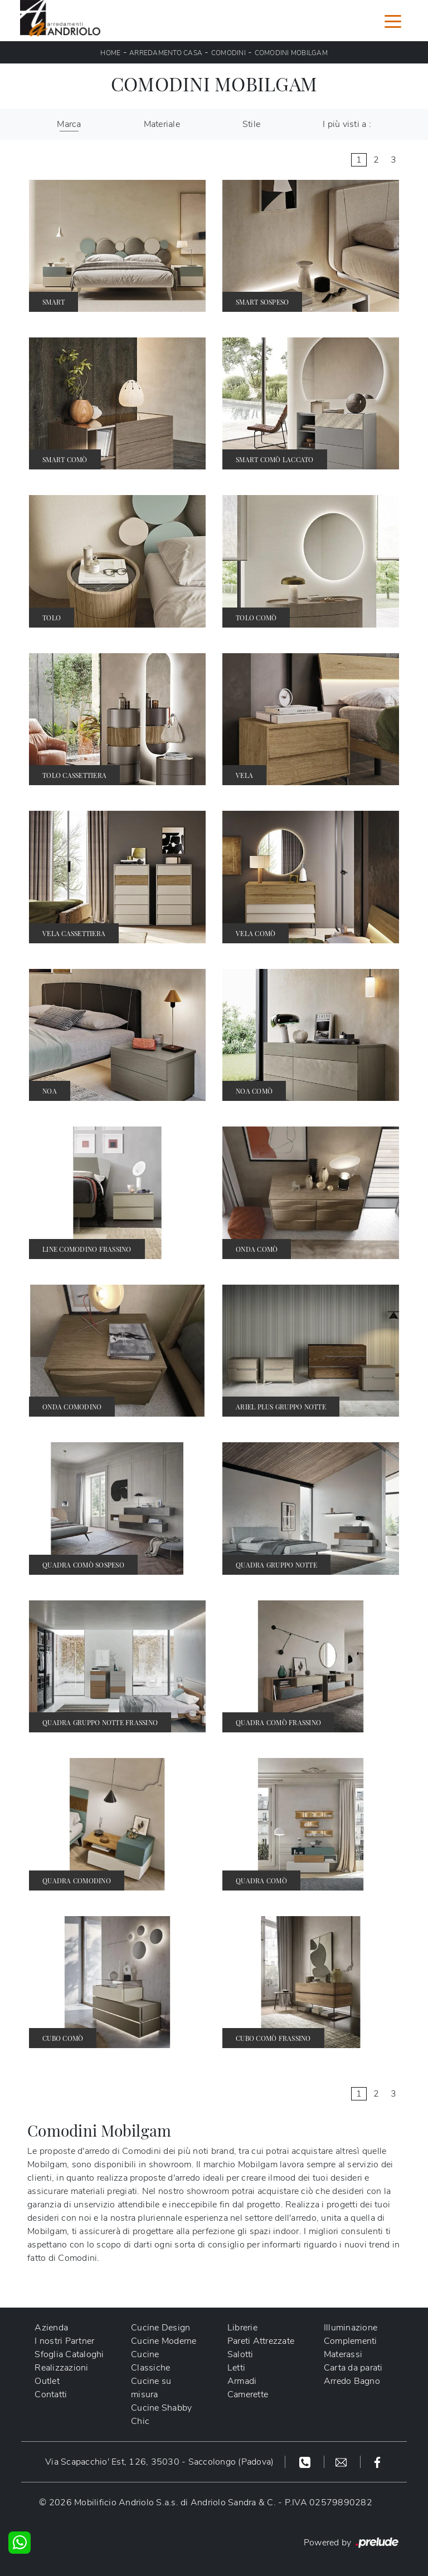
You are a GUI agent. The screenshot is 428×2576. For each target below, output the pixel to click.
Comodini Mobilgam (291, 52)
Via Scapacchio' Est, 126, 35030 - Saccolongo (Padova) (159, 2462)
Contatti (51, 2394)
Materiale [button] (162, 124)
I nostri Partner (64, 2341)
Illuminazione (350, 2328)
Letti (236, 2368)
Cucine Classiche (150, 2361)
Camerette (247, 2394)
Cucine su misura (151, 2388)
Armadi (242, 2381)
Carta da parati (353, 2368)
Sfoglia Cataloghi (69, 2354)
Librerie (242, 2328)
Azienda (51, 2328)
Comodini (228, 52)
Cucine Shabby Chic (161, 2414)
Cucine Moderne (164, 2341)
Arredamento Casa (165, 52)
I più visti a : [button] (347, 124)
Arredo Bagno (352, 2381)
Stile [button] (251, 124)
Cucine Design (160, 2328)
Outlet (47, 2381)
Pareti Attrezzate (260, 2341)
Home (110, 52)
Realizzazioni (61, 2368)
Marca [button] (69, 124)
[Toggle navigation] (393, 20)
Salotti (240, 2354)
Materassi (343, 2354)
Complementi (350, 2341)
